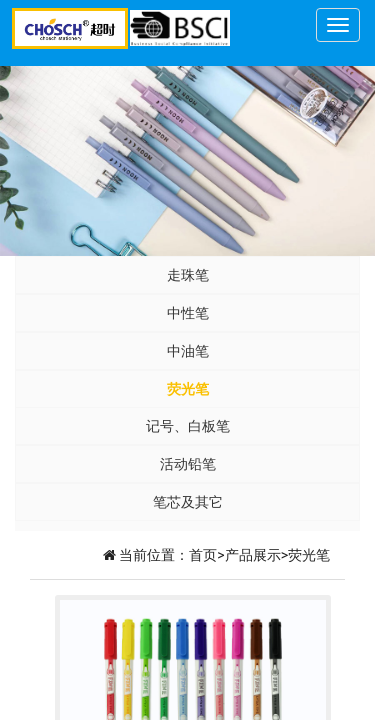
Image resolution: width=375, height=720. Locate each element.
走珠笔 (188, 275)
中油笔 (188, 351)
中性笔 (188, 313)
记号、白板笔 (188, 426)
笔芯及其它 (188, 502)
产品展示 (253, 555)
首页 (203, 555)
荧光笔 (188, 389)
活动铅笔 (188, 464)
